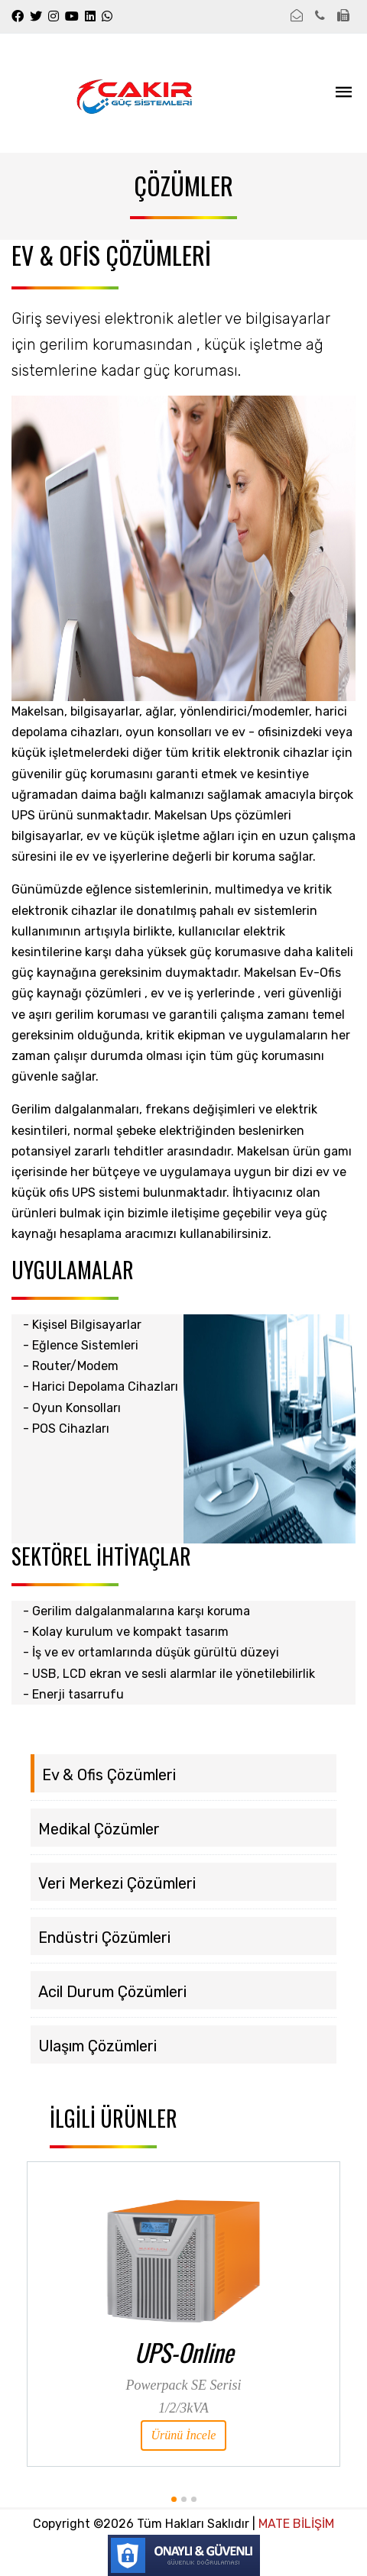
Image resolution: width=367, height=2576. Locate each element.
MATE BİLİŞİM (294, 2523)
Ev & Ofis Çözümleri (109, 1775)
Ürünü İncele (183, 2435)
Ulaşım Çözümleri (97, 2046)
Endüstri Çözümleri (104, 1937)
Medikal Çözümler (99, 1829)
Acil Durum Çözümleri (112, 1992)
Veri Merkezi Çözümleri (117, 1883)
